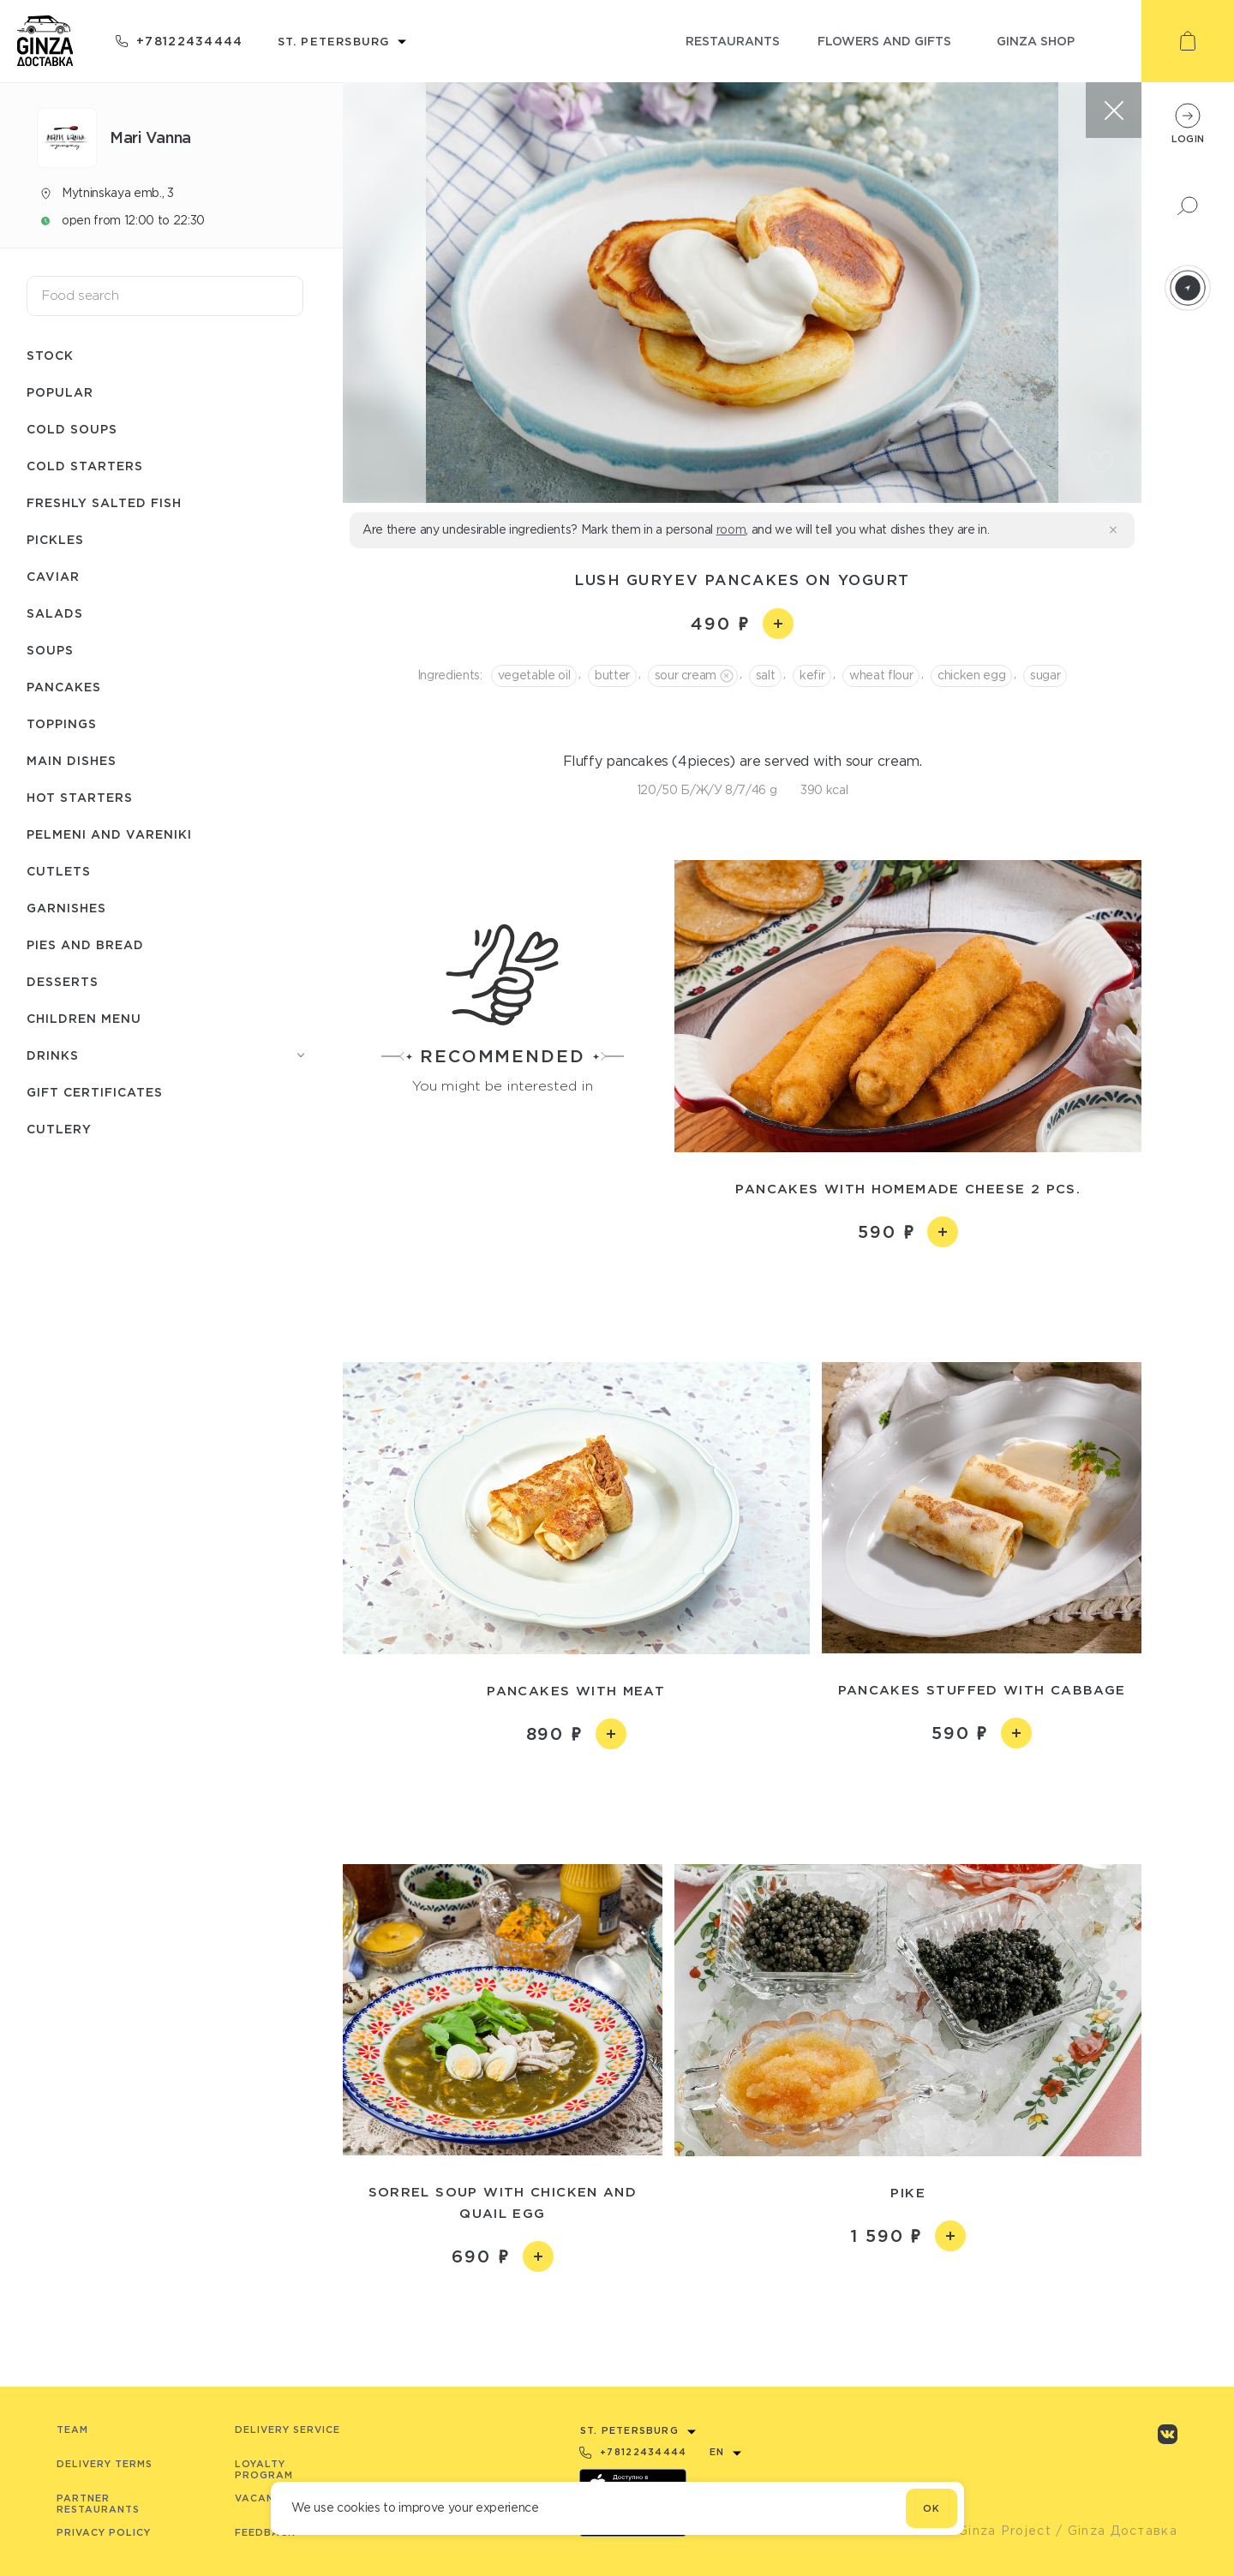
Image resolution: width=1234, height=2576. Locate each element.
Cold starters (85, 465)
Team (72, 2429)
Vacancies (267, 2498)
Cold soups (72, 428)
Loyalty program (264, 2469)
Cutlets (59, 870)
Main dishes (72, 760)
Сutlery (59, 1128)
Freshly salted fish (104, 502)
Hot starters (80, 797)
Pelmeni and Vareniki (109, 834)
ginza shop (1036, 40)
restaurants (733, 40)
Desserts (63, 981)
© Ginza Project (996, 2530)
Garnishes (66, 907)
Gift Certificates (95, 1091)
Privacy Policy (104, 2532)
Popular (60, 392)
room (731, 529)
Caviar (53, 576)
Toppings (62, 723)
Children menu (84, 1018)
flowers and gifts (884, 40)
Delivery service (287, 2429)
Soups (50, 649)
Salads (55, 613)
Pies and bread (85, 944)
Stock (50, 355)
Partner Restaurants (98, 2503)
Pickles (55, 539)
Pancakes (64, 686)
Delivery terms (105, 2464)
